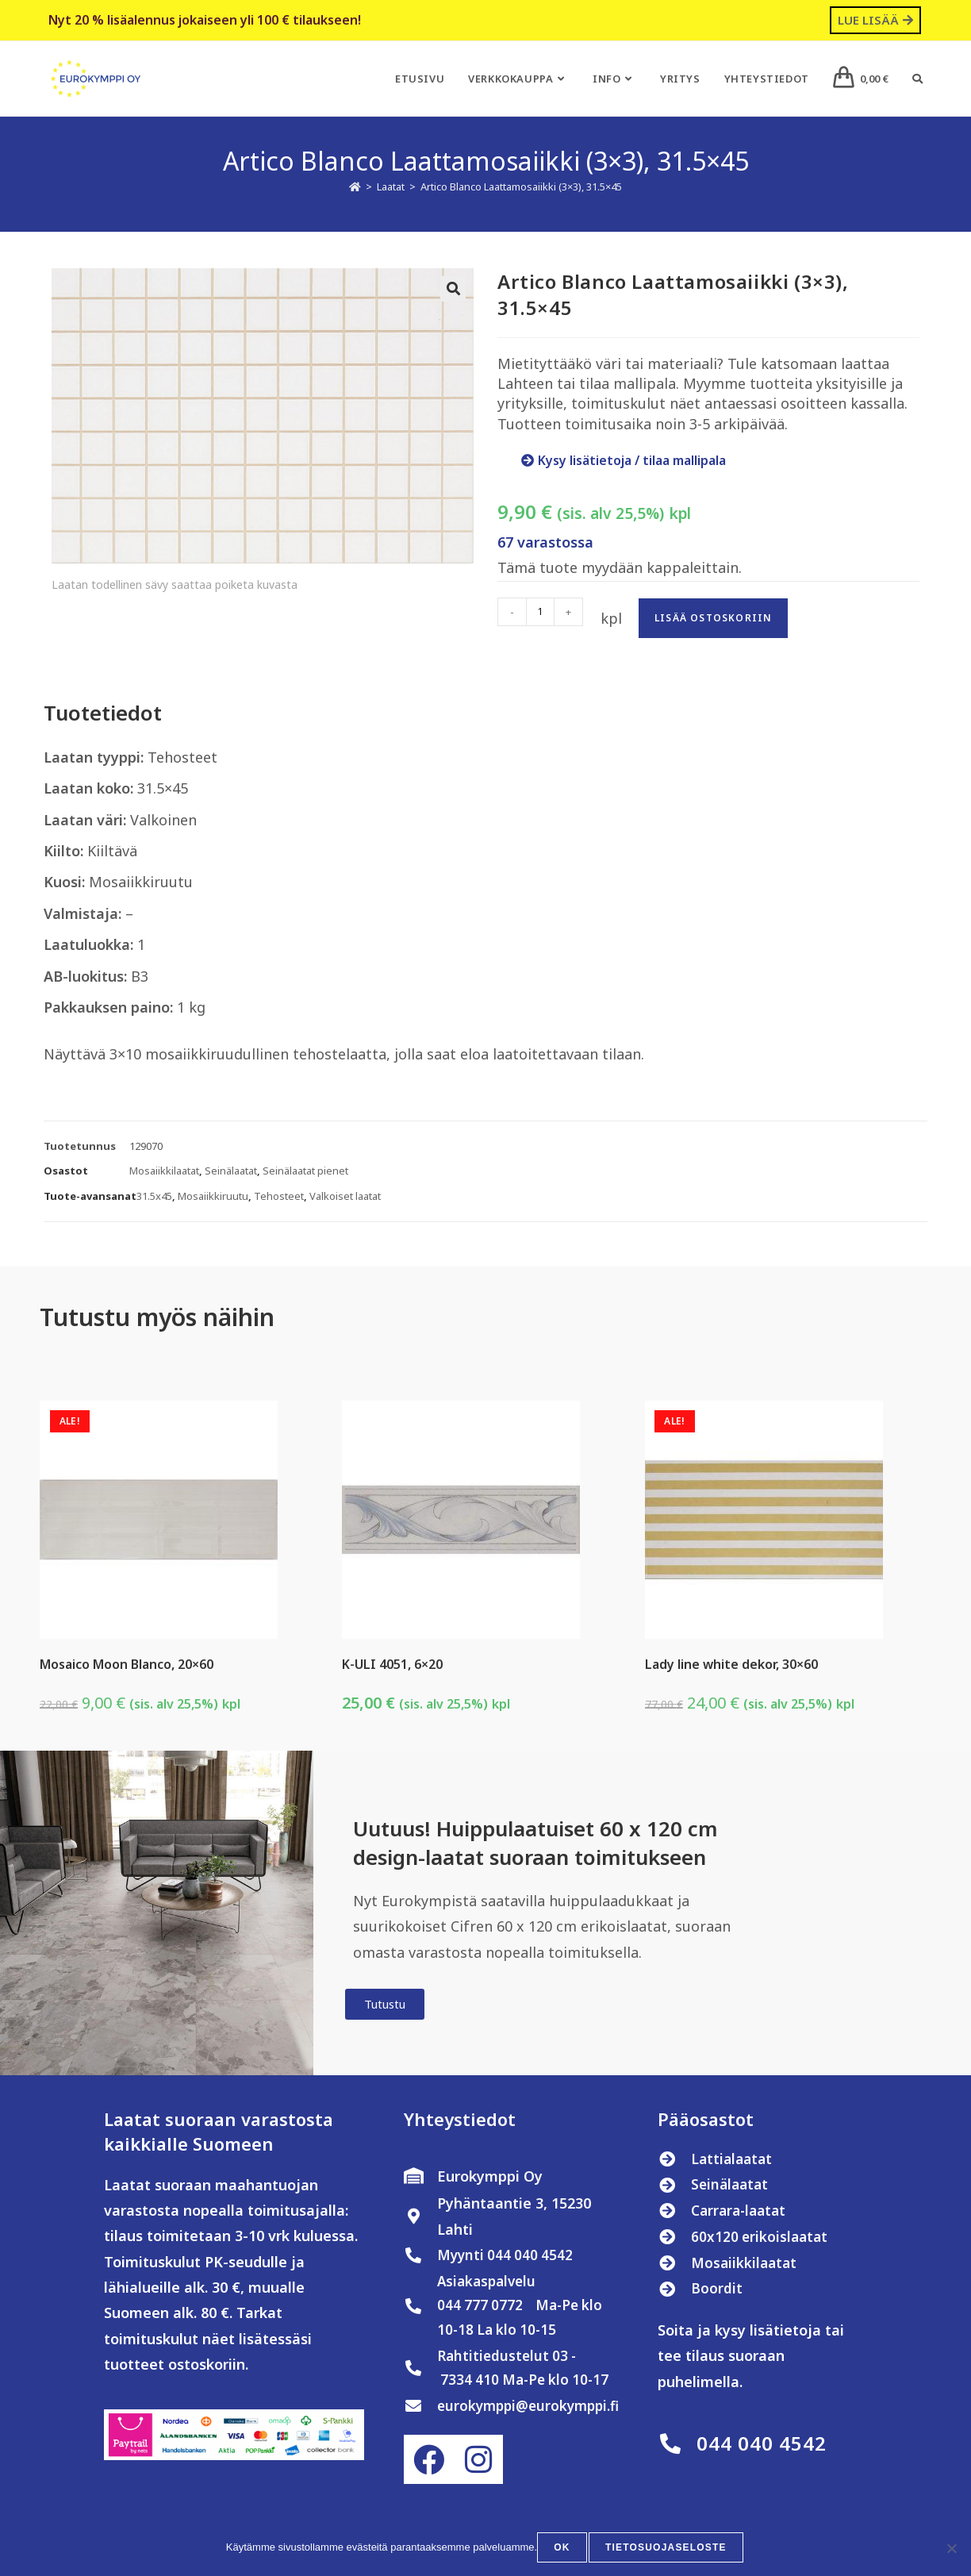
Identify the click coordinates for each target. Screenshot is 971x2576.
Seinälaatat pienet (305, 1170)
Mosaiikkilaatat (164, 1170)
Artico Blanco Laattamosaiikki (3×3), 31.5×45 (521, 186)
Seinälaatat (231, 1170)
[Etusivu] (355, 186)
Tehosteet (279, 1196)
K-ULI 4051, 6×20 (392, 1664)
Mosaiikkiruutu (213, 1196)
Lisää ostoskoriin (713, 618)
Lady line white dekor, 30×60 (731, 1664)
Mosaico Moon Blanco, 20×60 (126, 1664)
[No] (951, 2549)
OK (564, 2549)
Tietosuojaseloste (666, 2549)
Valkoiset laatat (345, 1196)
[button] (453, 289)
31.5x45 (154, 1196)
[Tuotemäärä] (540, 612)
